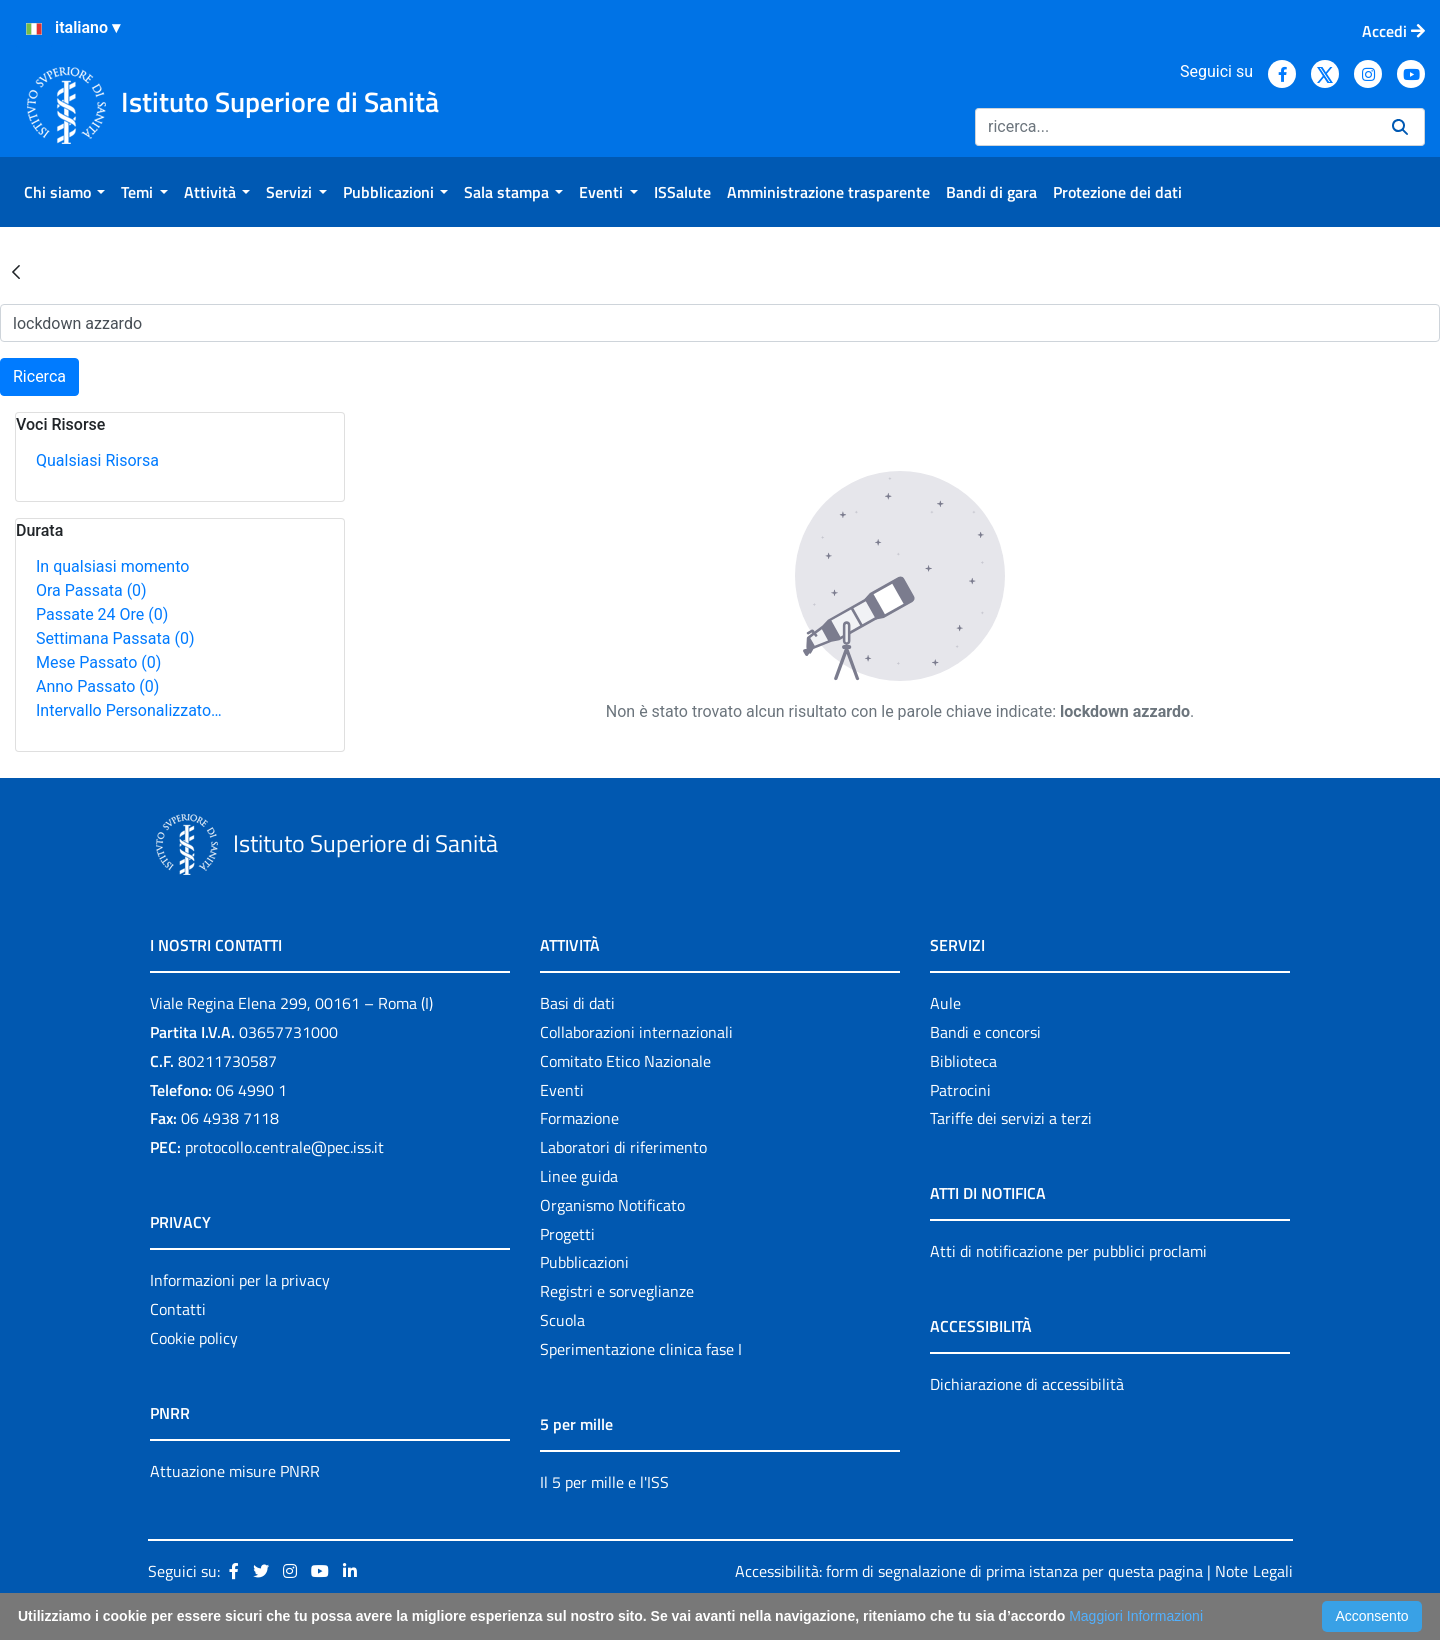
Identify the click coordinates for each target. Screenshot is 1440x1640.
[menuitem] (64, 192)
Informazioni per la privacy (240, 1280)
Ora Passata (91, 590)
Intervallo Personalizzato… (129, 710)
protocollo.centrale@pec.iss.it (284, 1147)
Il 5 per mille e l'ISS (604, 1482)
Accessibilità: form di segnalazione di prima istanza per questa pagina (969, 1571)
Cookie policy (194, 1338)
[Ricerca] (1175, 127)
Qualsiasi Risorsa (97, 460)
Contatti (178, 1309)
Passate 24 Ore (102, 614)
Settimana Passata (115, 638)
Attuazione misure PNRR (235, 1471)
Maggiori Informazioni (1136, 1616)
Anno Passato (97, 686)
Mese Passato (98, 662)
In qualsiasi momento (112, 566)
